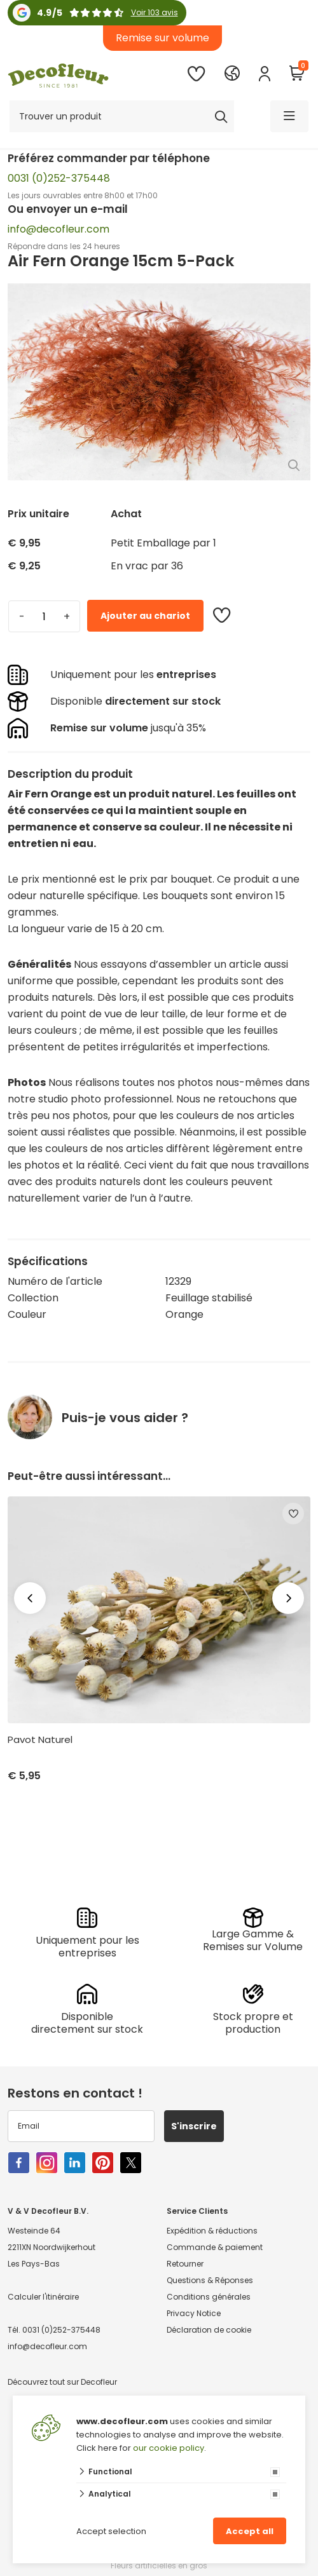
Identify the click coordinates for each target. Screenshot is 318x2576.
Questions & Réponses (210, 2280)
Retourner (185, 2263)
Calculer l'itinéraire (43, 2296)
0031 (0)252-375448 (59, 178)
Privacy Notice (194, 2313)
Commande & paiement (215, 2247)
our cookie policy (168, 2448)
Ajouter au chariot (145, 615)
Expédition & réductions (212, 2230)
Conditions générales (209, 2296)
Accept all (249, 2531)
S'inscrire (194, 2126)
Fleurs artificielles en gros (159, 2565)
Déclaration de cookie (209, 2329)
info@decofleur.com (58, 229)
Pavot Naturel (40, 1739)
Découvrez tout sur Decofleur (62, 2381)
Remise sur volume (162, 38)
